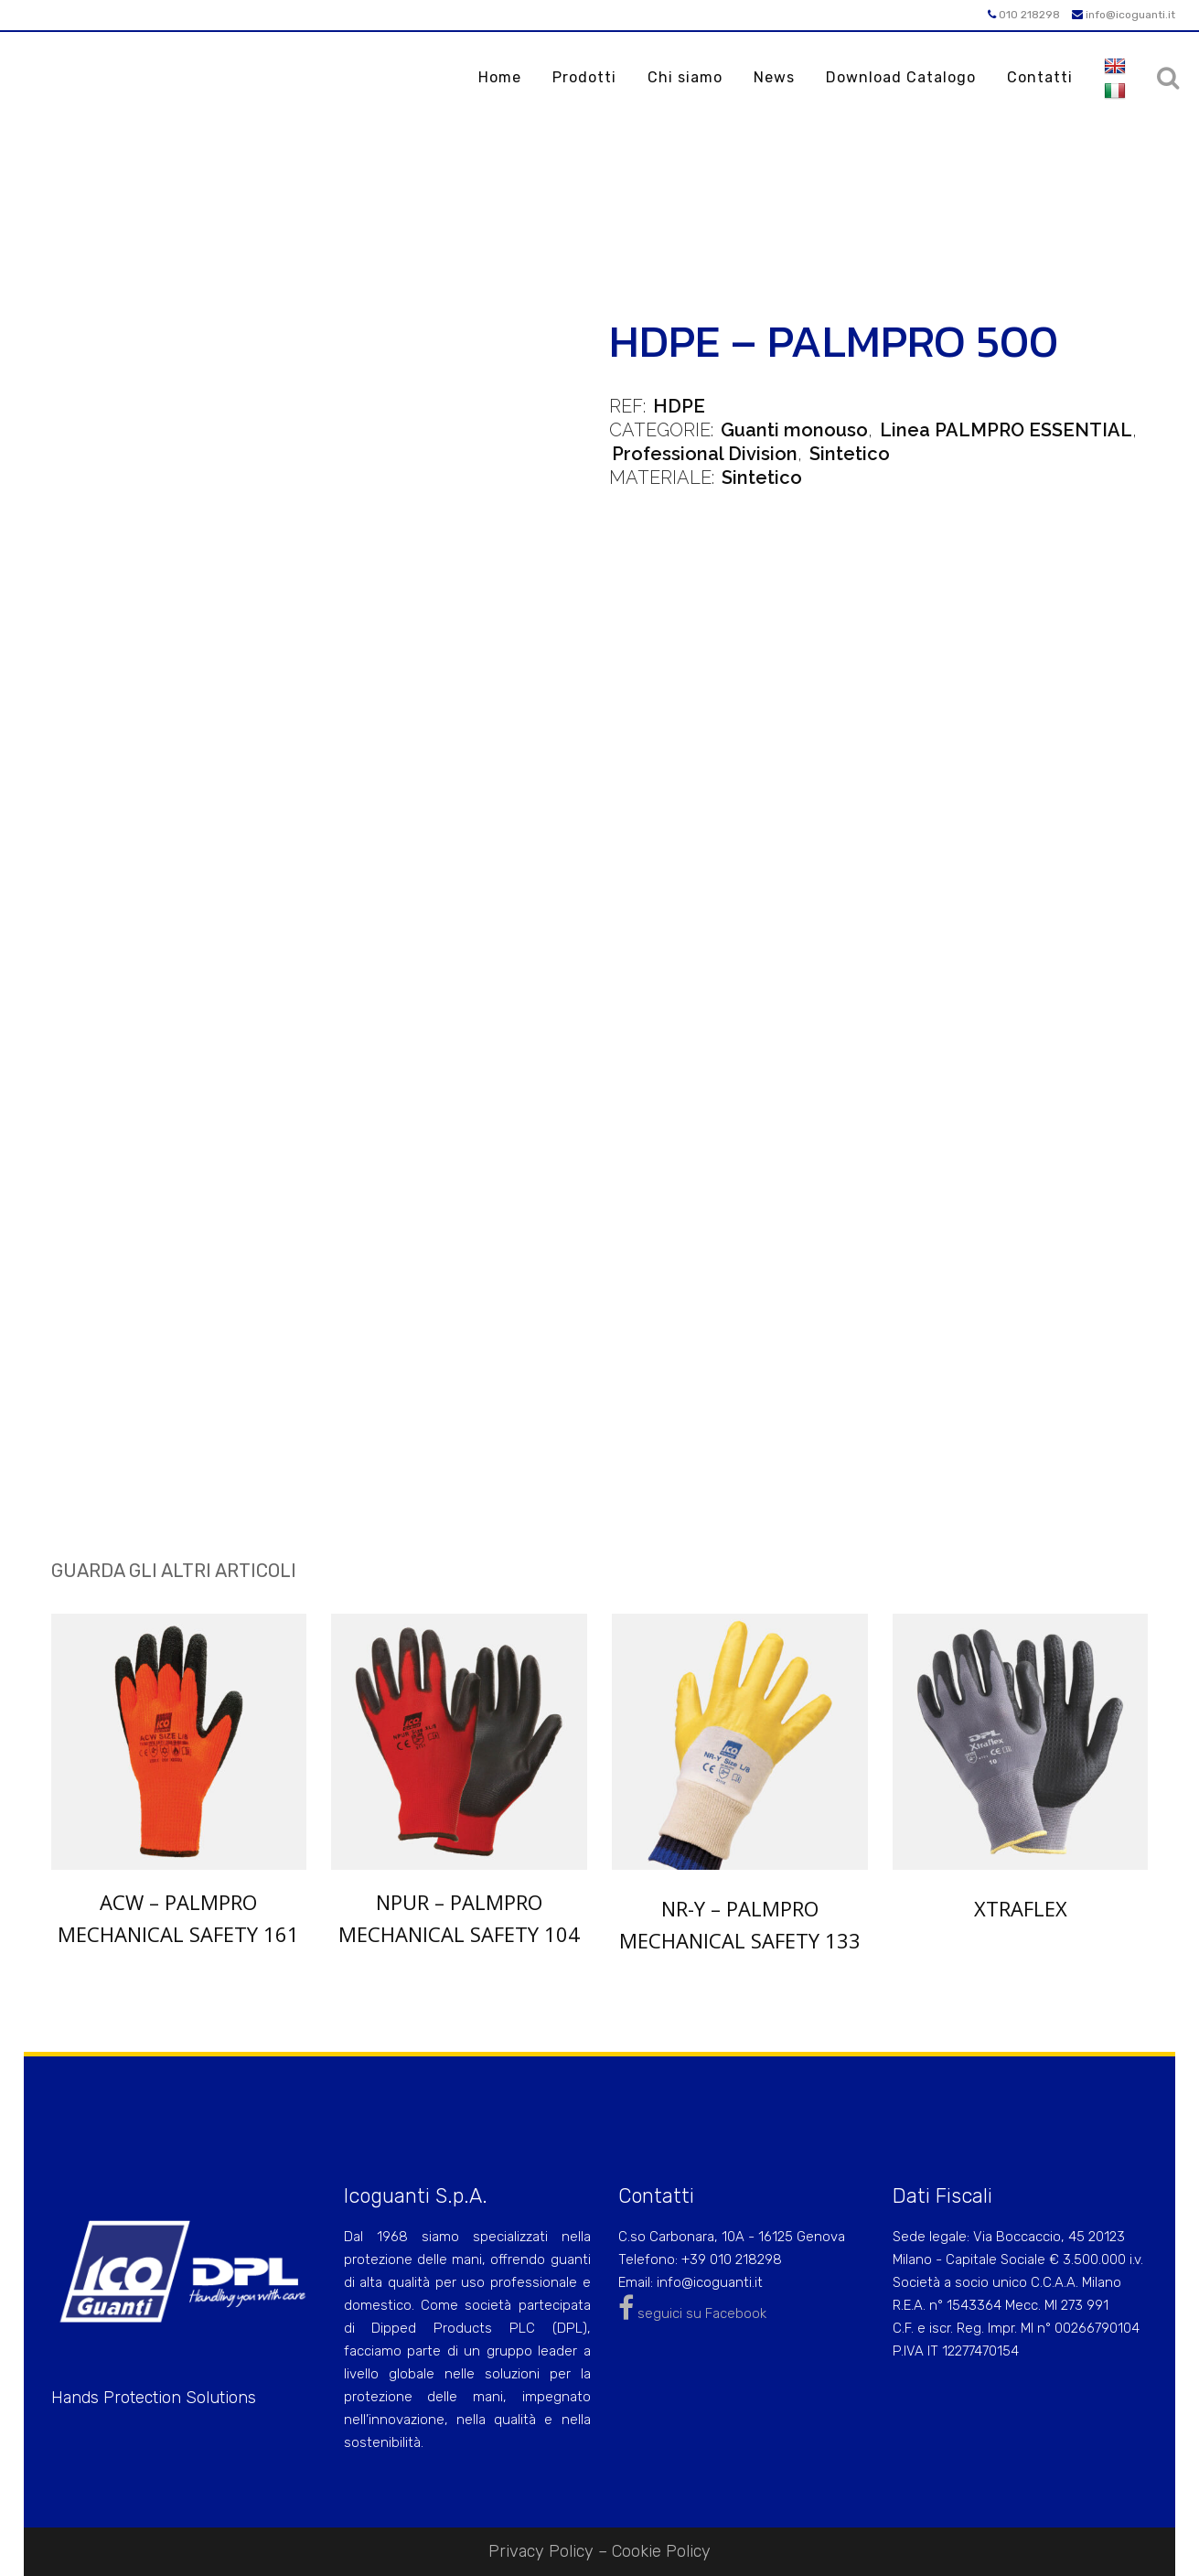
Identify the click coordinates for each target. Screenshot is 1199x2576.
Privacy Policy (541, 2551)
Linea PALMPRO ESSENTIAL (1006, 430)
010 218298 (1024, 14)
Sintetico (849, 454)
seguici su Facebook (692, 2313)
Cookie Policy (661, 2551)
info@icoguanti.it (1123, 14)
